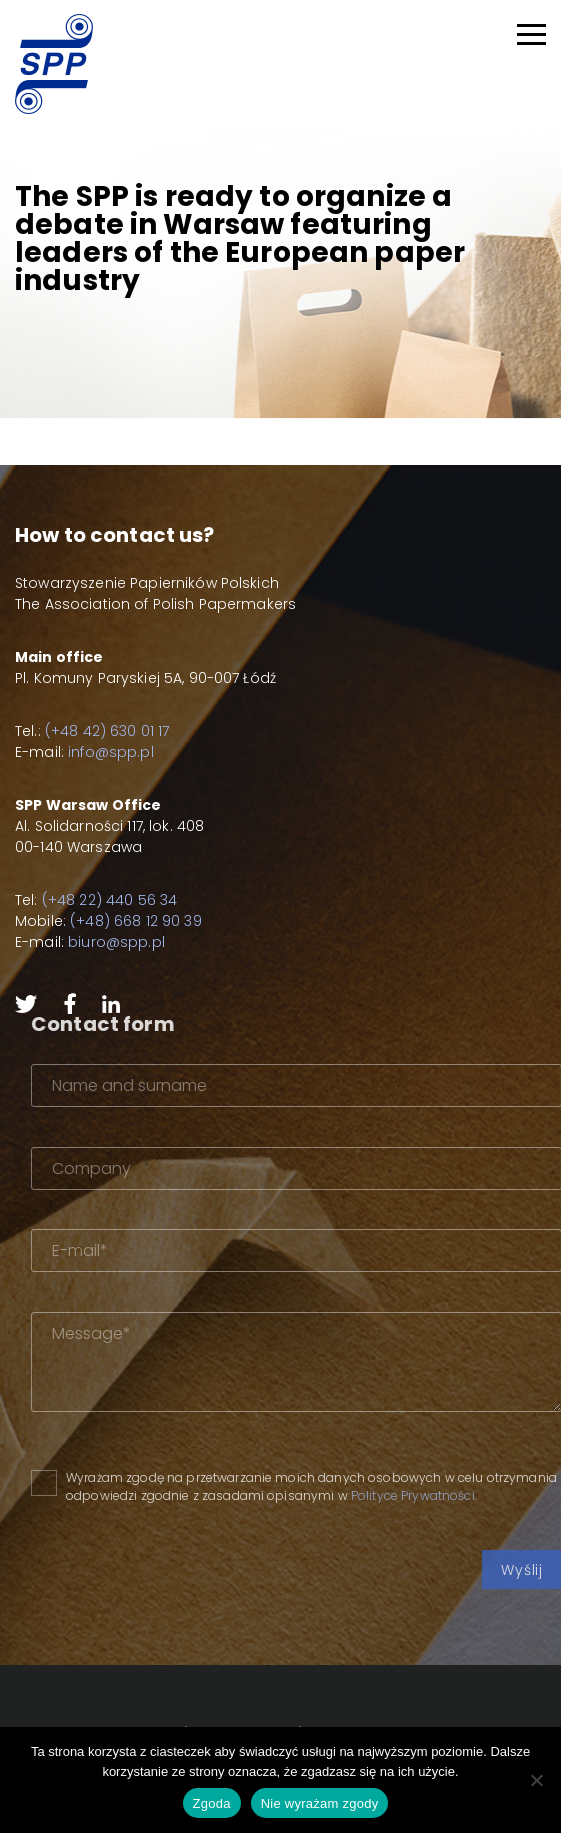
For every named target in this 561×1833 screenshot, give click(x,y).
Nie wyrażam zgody (320, 1803)
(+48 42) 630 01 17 (107, 731)
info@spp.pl (111, 752)
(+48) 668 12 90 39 (136, 921)
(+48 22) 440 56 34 (110, 900)
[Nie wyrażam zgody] (536, 1780)
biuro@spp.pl (116, 942)
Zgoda (212, 1803)
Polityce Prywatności (447, 1495)
